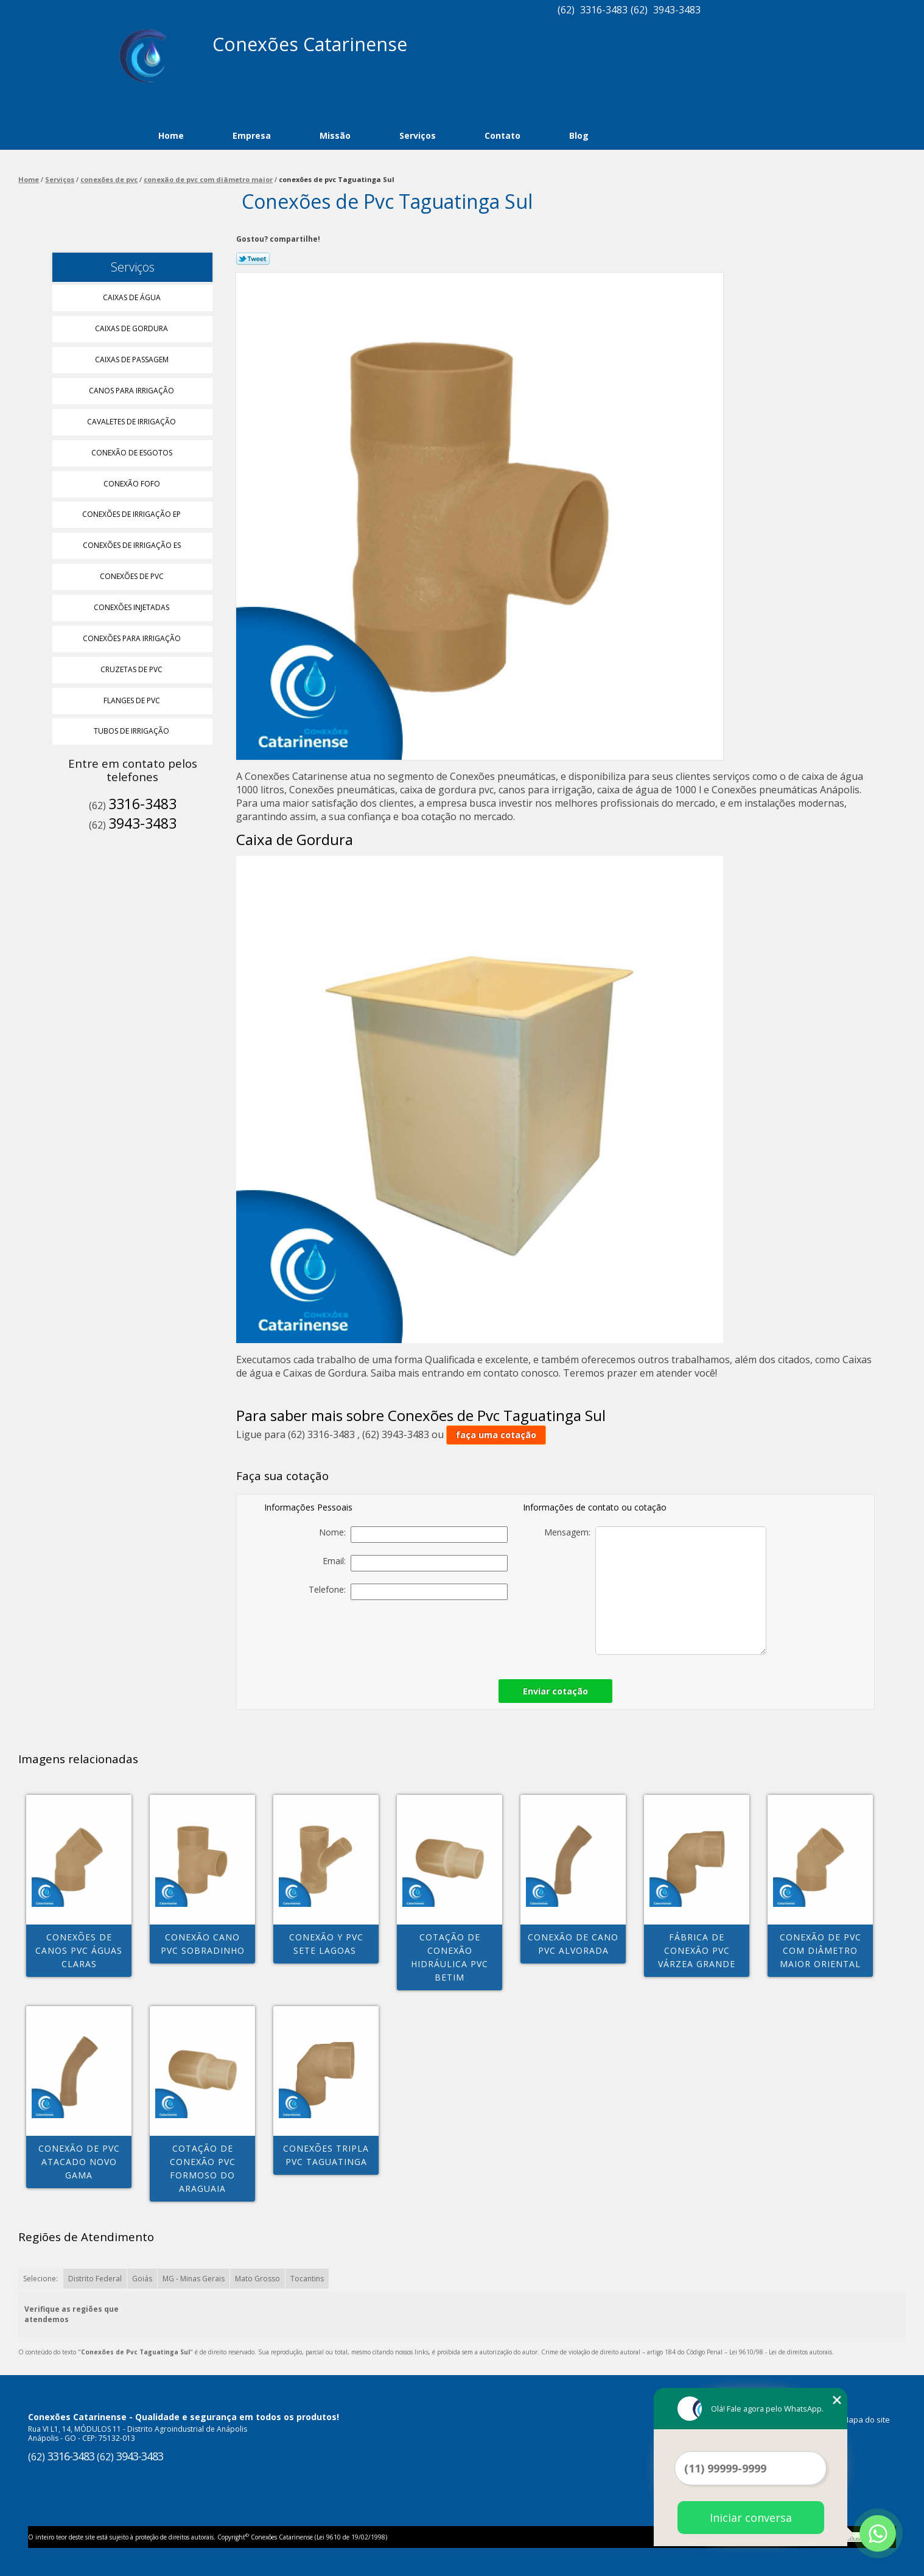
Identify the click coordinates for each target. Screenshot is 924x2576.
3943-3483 (677, 9)
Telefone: (408, 1592)
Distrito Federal (95, 2278)
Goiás (142, 2278)
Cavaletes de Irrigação (132, 421)
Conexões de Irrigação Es (133, 545)
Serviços (417, 135)
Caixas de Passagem (132, 359)
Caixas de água (133, 297)
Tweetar (253, 259)
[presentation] (422, 1636)
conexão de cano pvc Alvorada (573, 1943)
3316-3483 (604, 9)
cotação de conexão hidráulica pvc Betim (449, 1957)
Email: (415, 1563)
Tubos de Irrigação (132, 731)
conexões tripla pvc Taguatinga (326, 2155)
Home (171, 135)
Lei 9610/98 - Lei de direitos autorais (780, 2352)
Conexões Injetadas (132, 607)
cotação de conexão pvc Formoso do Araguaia (203, 2168)
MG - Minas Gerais (194, 2278)
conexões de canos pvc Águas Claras (78, 1950)
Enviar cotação (555, 1691)
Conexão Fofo (132, 484)
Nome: (413, 1534)
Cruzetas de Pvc (132, 669)
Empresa (252, 135)
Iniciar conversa (751, 2517)
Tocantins (307, 2278)
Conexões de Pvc (133, 576)
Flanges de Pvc (132, 700)
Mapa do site (866, 2419)
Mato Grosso (257, 2278)
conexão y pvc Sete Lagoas (326, 1943)
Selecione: (40, 2278)
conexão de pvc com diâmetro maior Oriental (820, 1950)
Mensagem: (655, 1590)
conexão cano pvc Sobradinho (203, 1943)
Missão (335, 135)
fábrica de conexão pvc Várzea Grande (696, 1950)
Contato (502, 135)
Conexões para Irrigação (133, 638)
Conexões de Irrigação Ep (132, 514)
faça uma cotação (496, 1435)
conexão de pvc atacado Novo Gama (79, 2162)
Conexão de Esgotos (132, 452)
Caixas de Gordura (132, 328)
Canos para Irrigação (132, 390)
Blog (579, 135)
